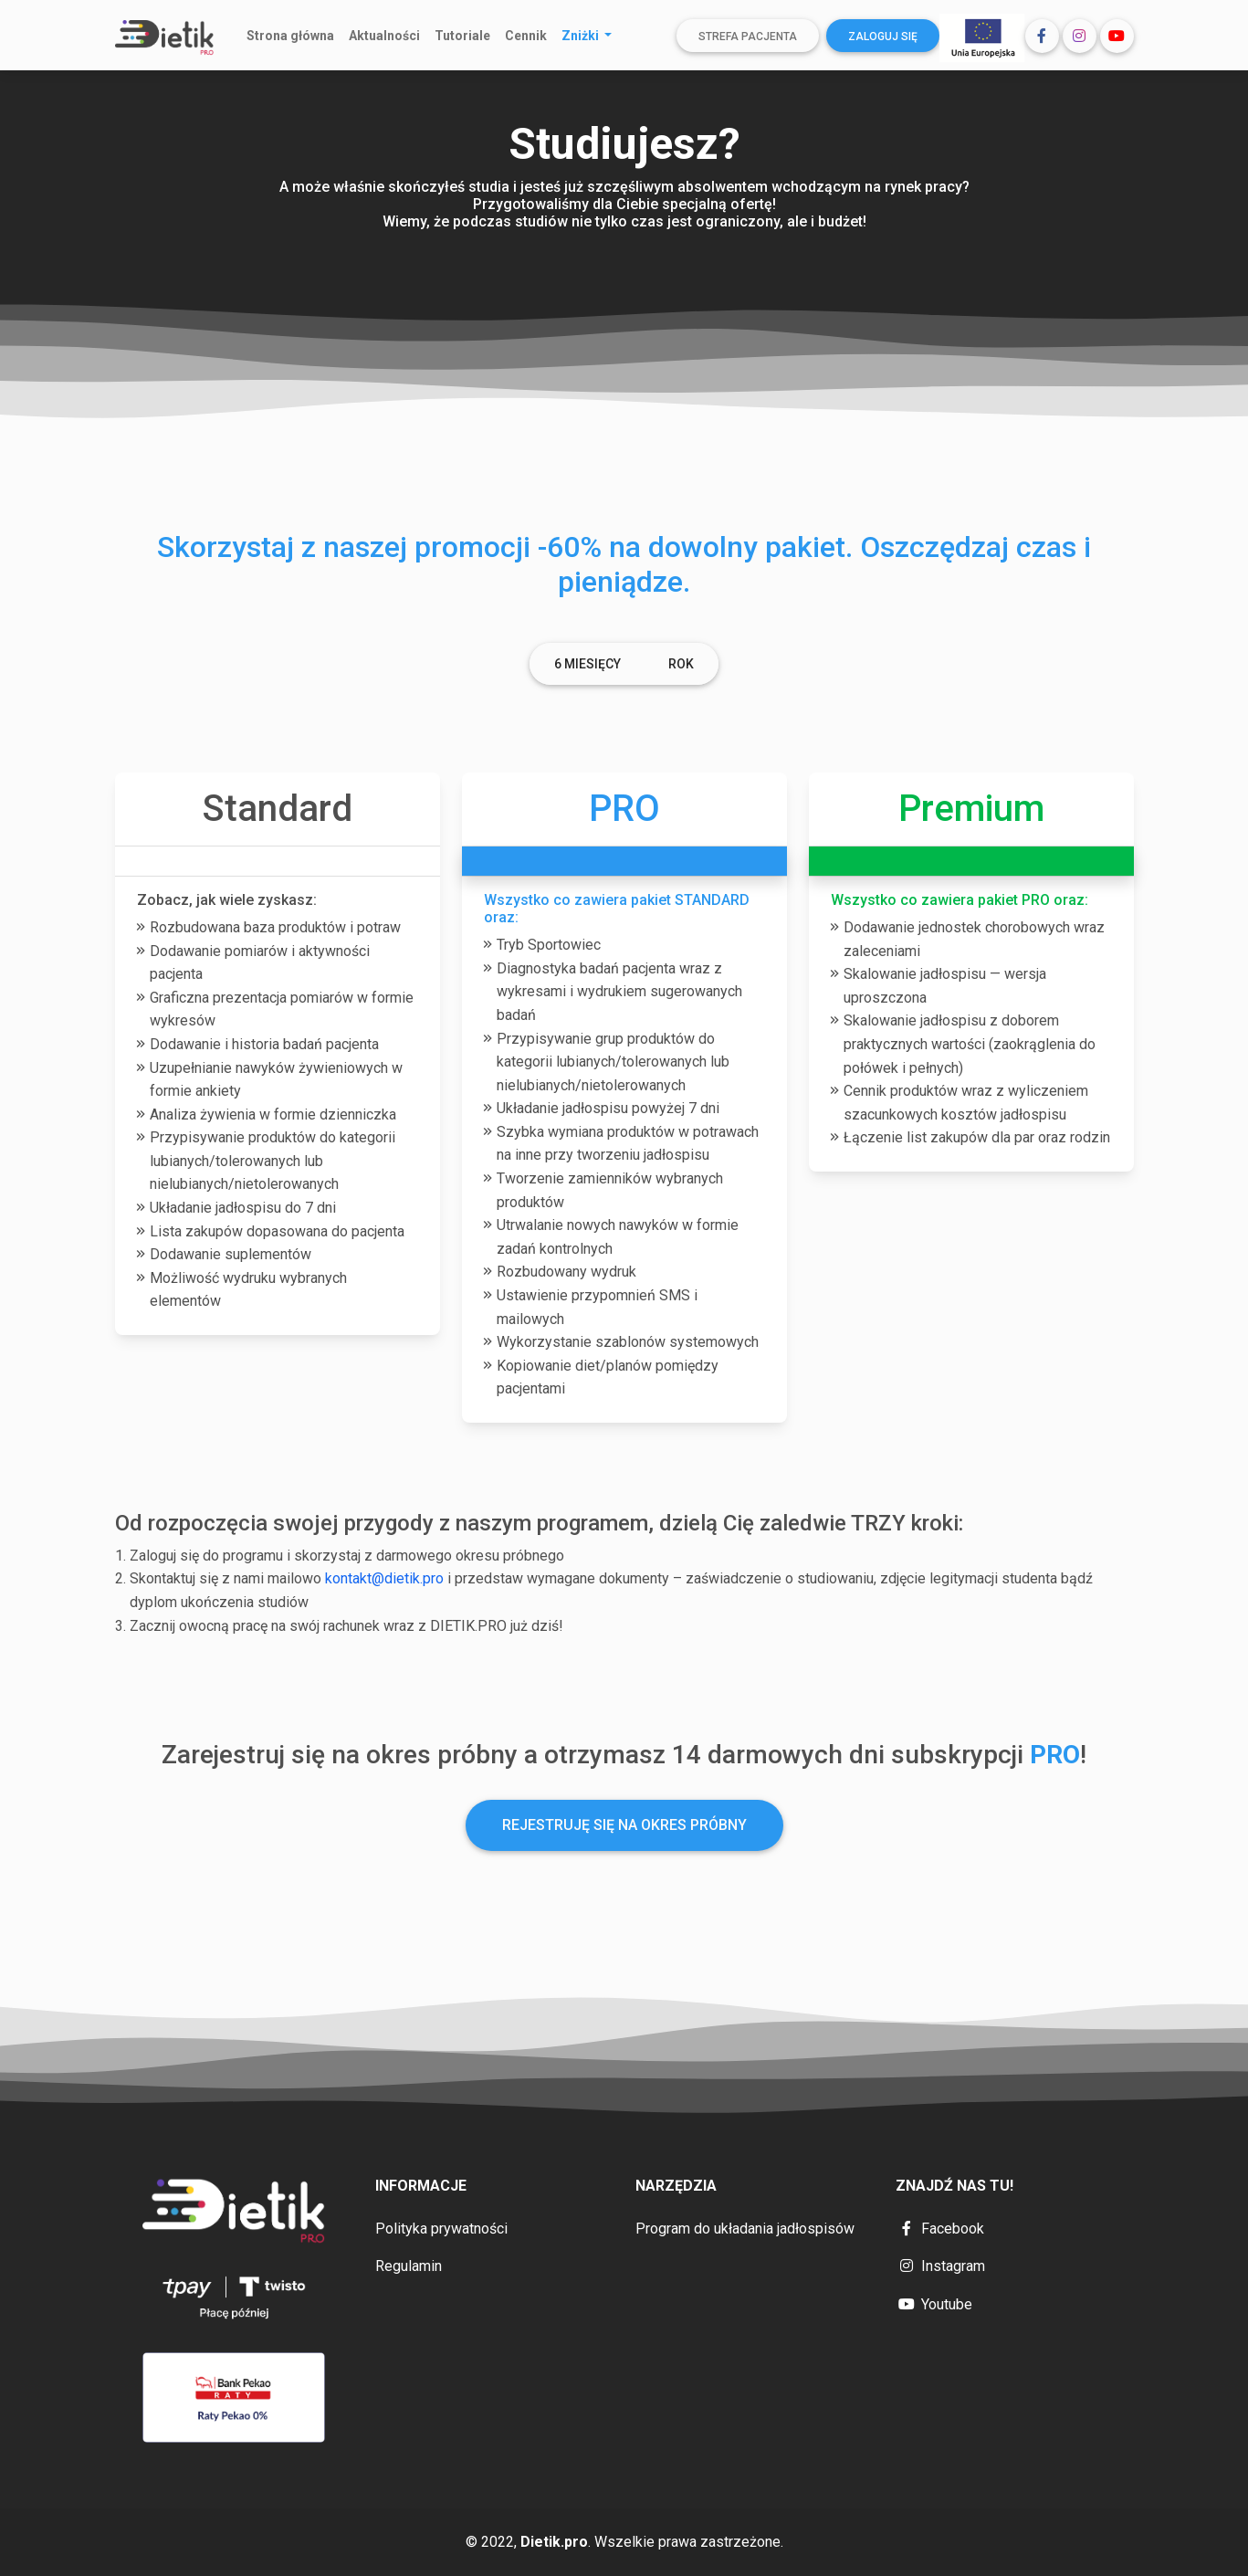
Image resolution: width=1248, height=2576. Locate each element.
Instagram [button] (940, 2266)
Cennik (526, 35)
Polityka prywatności (441, 2228)
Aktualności (384, 35)
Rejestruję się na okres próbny (624, 1825)
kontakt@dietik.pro (384, 1578)
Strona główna (290, 35)
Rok (681, 664)
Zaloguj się (883, 36)
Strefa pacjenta (747, 36)
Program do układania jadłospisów (745, 2228)
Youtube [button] (934, 2304)
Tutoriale (462, 35)
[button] (1042, 36)
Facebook (940, 2228)
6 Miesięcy (587, 664)
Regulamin (408, 2266)
